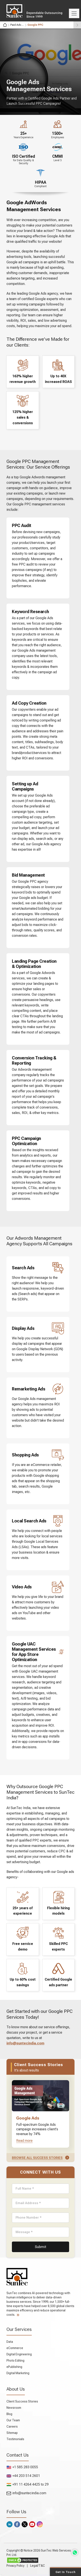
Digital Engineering (19, 2354)
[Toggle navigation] (74, 13)
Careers (12, 2426)
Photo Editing (15, 2360)
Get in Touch (66, 2571)
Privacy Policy (15, 2565)
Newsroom (13, 2407)
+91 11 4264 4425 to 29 (27, 2484)
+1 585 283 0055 (22, 2467)
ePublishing (14, 2367)
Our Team (13, 2420)
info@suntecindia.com (25, 2043)
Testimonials (15, 2439)
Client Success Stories (22, 2401)
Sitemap (12, 2433)
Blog (9, 2414)
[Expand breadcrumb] (77, 25)
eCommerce (14, 2348)
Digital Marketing (17, 2373)
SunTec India (16, 10)
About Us (15, 2389)
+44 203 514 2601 (23, 2476)
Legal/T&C (37, 2565)
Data (9, 2341)
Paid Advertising (17, 24)
